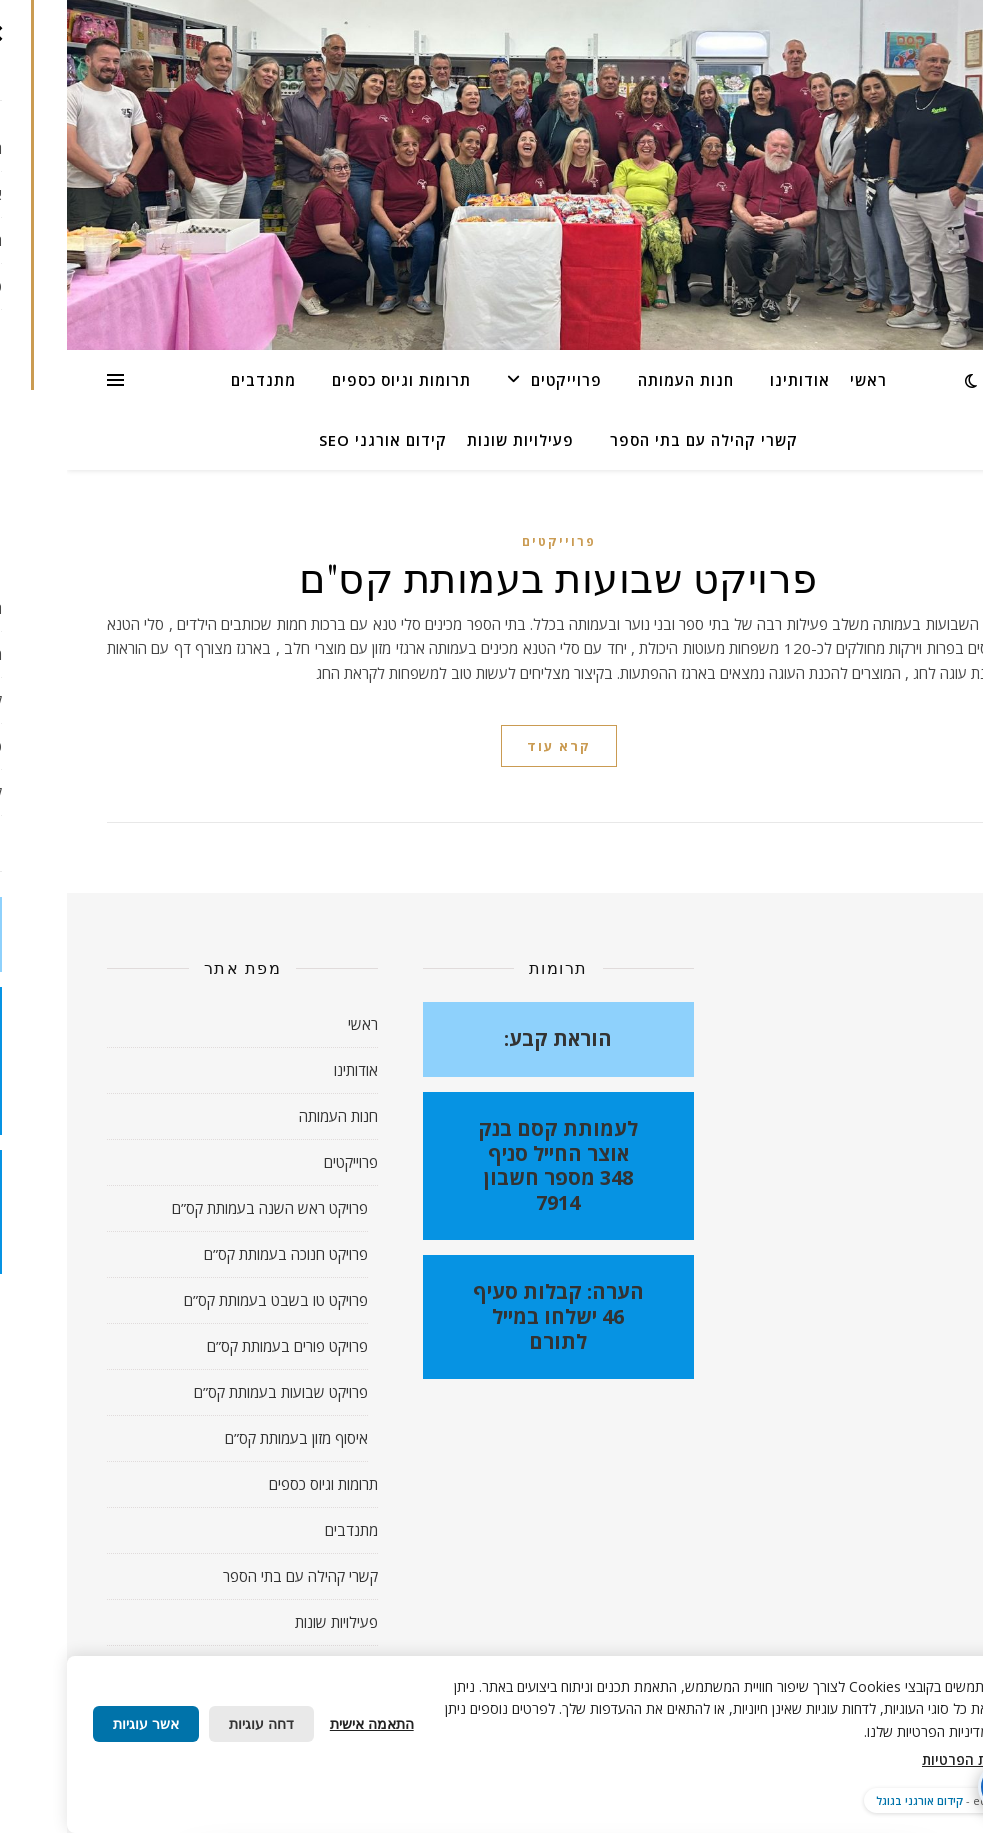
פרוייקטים (499, 380)
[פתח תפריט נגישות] (937, 1787)
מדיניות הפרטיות (906, 1759)
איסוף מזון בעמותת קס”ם (229, 1438)
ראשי (801, 380)
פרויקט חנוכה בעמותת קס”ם (219, 1254)
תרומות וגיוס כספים (334, 380)
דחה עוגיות (194, 1724)
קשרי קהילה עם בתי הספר (637, 440)
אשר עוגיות (79, 1724)
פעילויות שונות (453, 440)
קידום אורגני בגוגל (852, 1800)
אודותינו (733, 380)
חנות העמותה (619, 380)
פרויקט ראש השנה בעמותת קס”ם (203, 1208)
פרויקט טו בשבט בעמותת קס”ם (209, 1300)
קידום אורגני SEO (316, 440)
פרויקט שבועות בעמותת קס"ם (491, 576)
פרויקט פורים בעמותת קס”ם (220, 1346)
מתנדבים (196, 380)
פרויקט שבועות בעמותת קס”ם (214, 1392)
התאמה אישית (305, 1724)
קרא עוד (492, 746)
